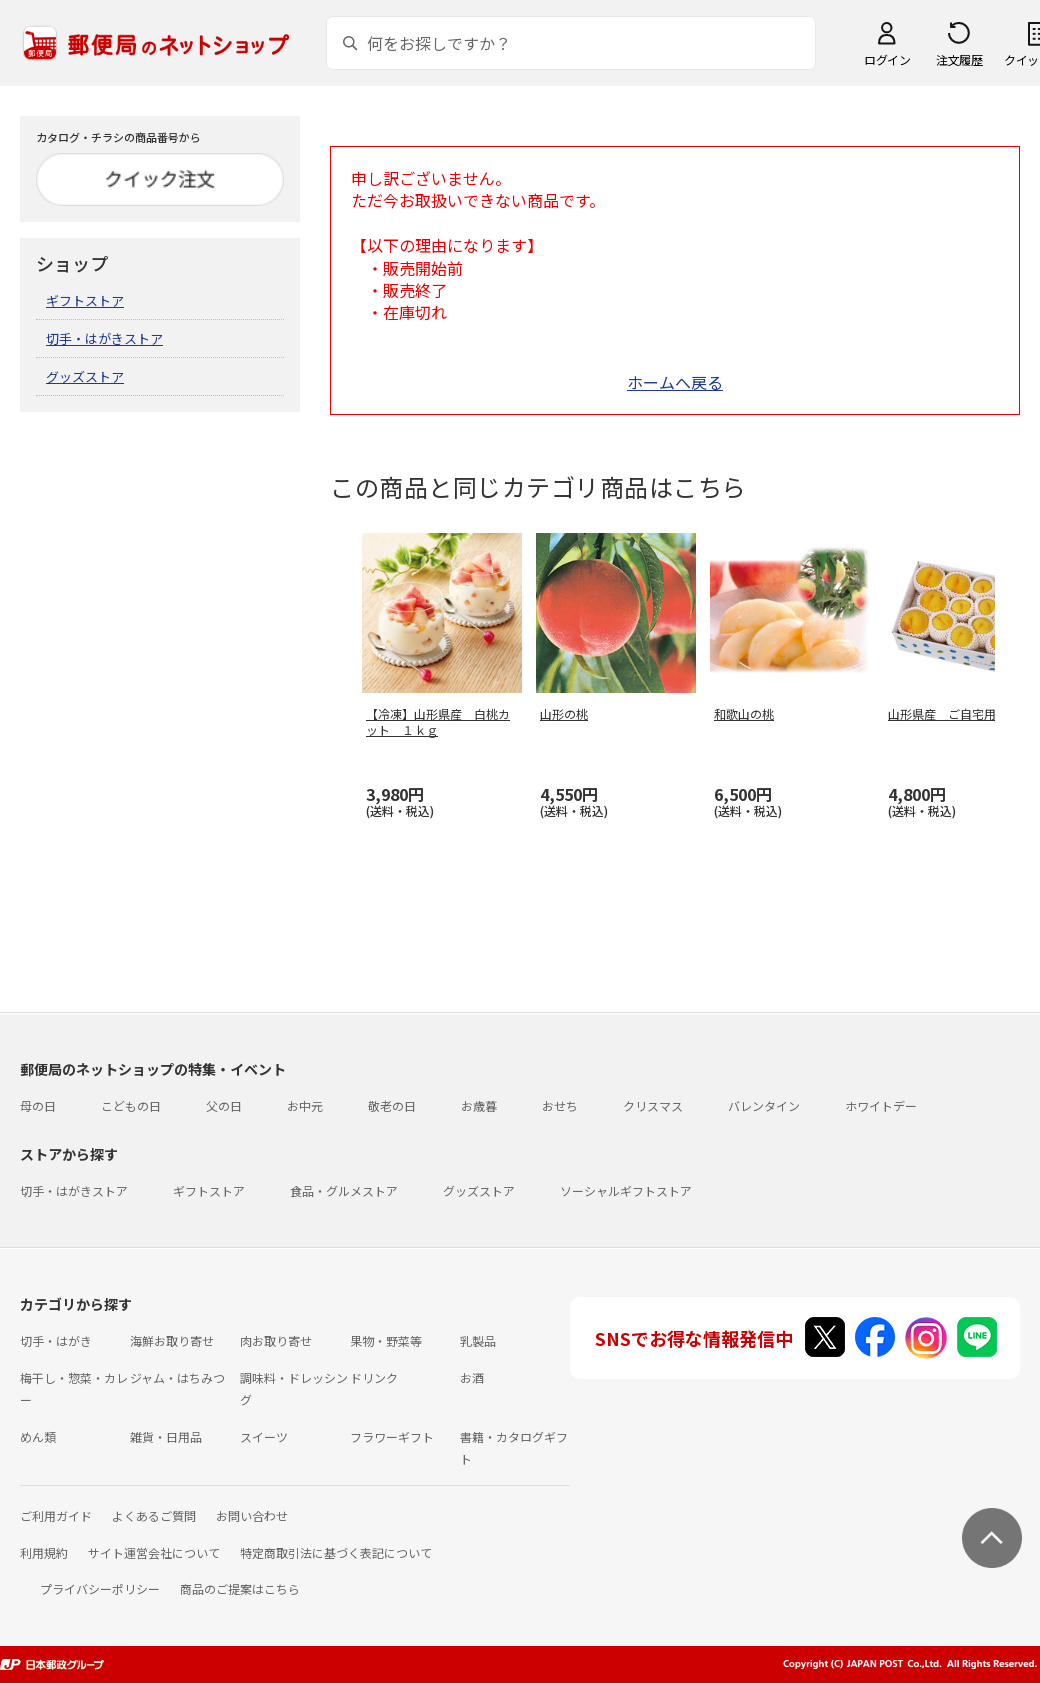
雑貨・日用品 (166, 1436)
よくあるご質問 (154, 1515)
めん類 (38, 1436)
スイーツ (264, 1436)
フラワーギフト (392, 1436)
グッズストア (85, 376)
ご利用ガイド (56, 1515)
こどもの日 (131, 1105)
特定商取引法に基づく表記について (336, 1552)
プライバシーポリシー (100, 1588)
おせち (560, 1105)
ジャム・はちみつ (177, 1377)
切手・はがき (56, 1340)
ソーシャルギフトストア (626, 1190)
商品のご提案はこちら (240, 1588)
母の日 (38, 1105)
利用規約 (44, 1552)
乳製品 (478, 1340)
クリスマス (653, 1105)
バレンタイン (764, 1105)
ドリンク (374, 1377)
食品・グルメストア (344, 1190)
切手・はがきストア (104, 338)
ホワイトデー (881, 1105)
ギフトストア (85, 300)
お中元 (305, 1105)
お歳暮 (479, 1105)
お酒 (472, 1377)
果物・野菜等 (386, 1340)
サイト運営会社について (154, 1552)
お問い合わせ (252, 1515)
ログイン (887, 59)
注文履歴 (959, 59)
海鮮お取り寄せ (172, 1340)
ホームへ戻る (675, 382)
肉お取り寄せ (276, 1340)
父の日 (224, 1105)
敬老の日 (392, 1105)
